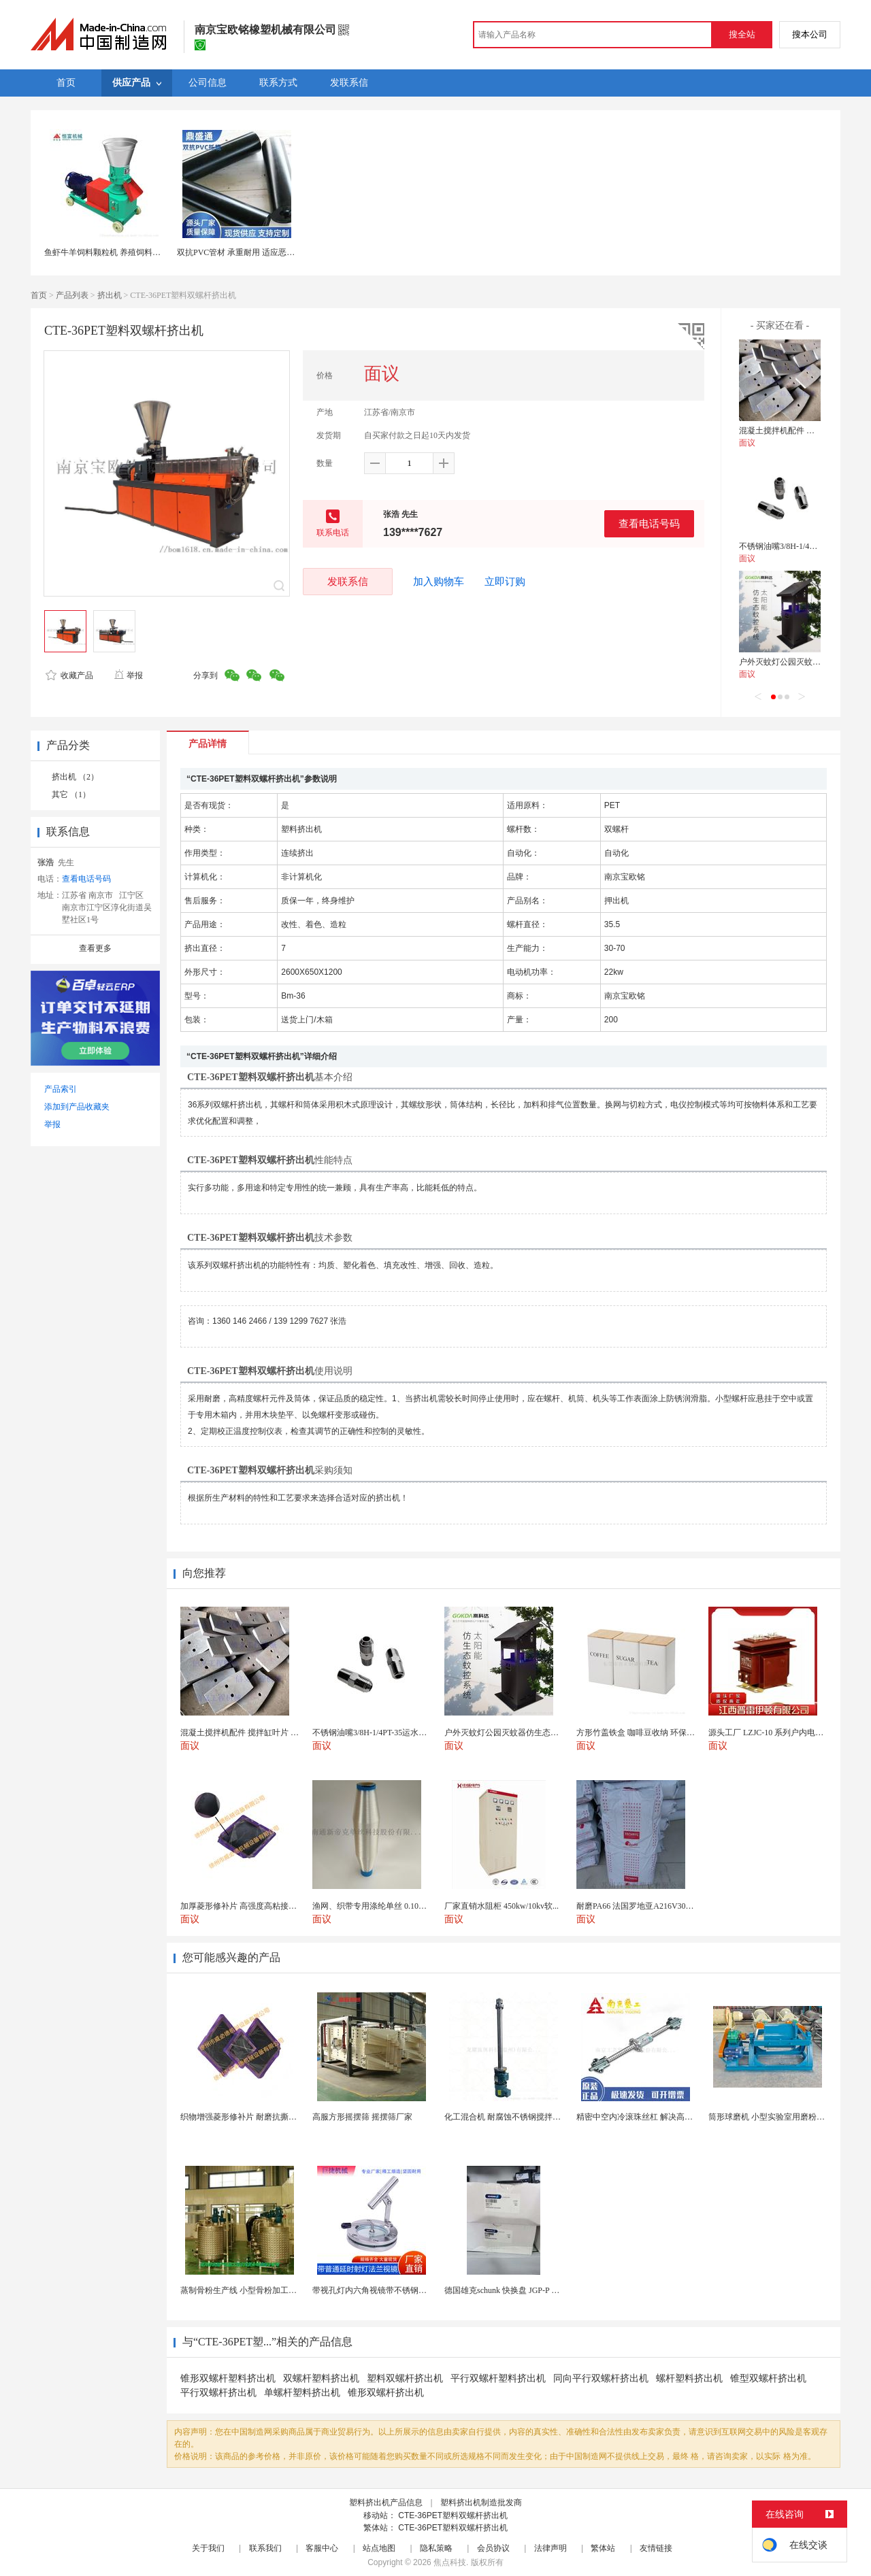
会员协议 (493, 2548)
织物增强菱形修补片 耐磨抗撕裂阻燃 (246, 2117)
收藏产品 (69, 675)
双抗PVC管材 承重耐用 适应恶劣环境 (244, 252)
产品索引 (60, 1089)
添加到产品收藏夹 (77, 1106)
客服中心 (322, 2548)
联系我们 (265, 2548)
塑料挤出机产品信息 (386, 2502)
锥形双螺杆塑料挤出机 (228, 2378)
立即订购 (504, 581)
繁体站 (603, 2548)
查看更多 (95, 948)
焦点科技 (449, 2562)
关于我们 (208, 2548)
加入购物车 (438, 581)
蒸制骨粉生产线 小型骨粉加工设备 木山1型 (257, 2290)
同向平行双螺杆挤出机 (600, 2378)
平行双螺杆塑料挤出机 (498, 2378)
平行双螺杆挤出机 (218, 2393)
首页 (39, 295)
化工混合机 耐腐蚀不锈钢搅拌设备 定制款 (519, 2117)
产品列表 (72, 295)
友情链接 (656, 2548)
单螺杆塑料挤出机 (302, 2393)
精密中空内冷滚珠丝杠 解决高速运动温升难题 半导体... (675, 2117)
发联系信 (347, 581)
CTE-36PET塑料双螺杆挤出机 (453, 2515)
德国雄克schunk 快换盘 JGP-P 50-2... (508, 2290)
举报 (128, 675)
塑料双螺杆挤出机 (405, 2378)
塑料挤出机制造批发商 (481, 2502)
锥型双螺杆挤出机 (768, 2378)
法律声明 (550, 2548)
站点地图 (379, 2548)
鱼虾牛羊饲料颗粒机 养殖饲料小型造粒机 (118, 252)
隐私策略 (436, 2548)
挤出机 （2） (75, 777)
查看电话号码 (649, 523)
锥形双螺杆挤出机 (386, 2393)
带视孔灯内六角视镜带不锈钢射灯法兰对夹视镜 (398, 2290)
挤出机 (109, 295)
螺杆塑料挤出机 (689, 2378)
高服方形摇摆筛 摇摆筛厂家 (362, 2117)
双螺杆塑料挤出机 (321, 2378)
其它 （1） (71, 794)
